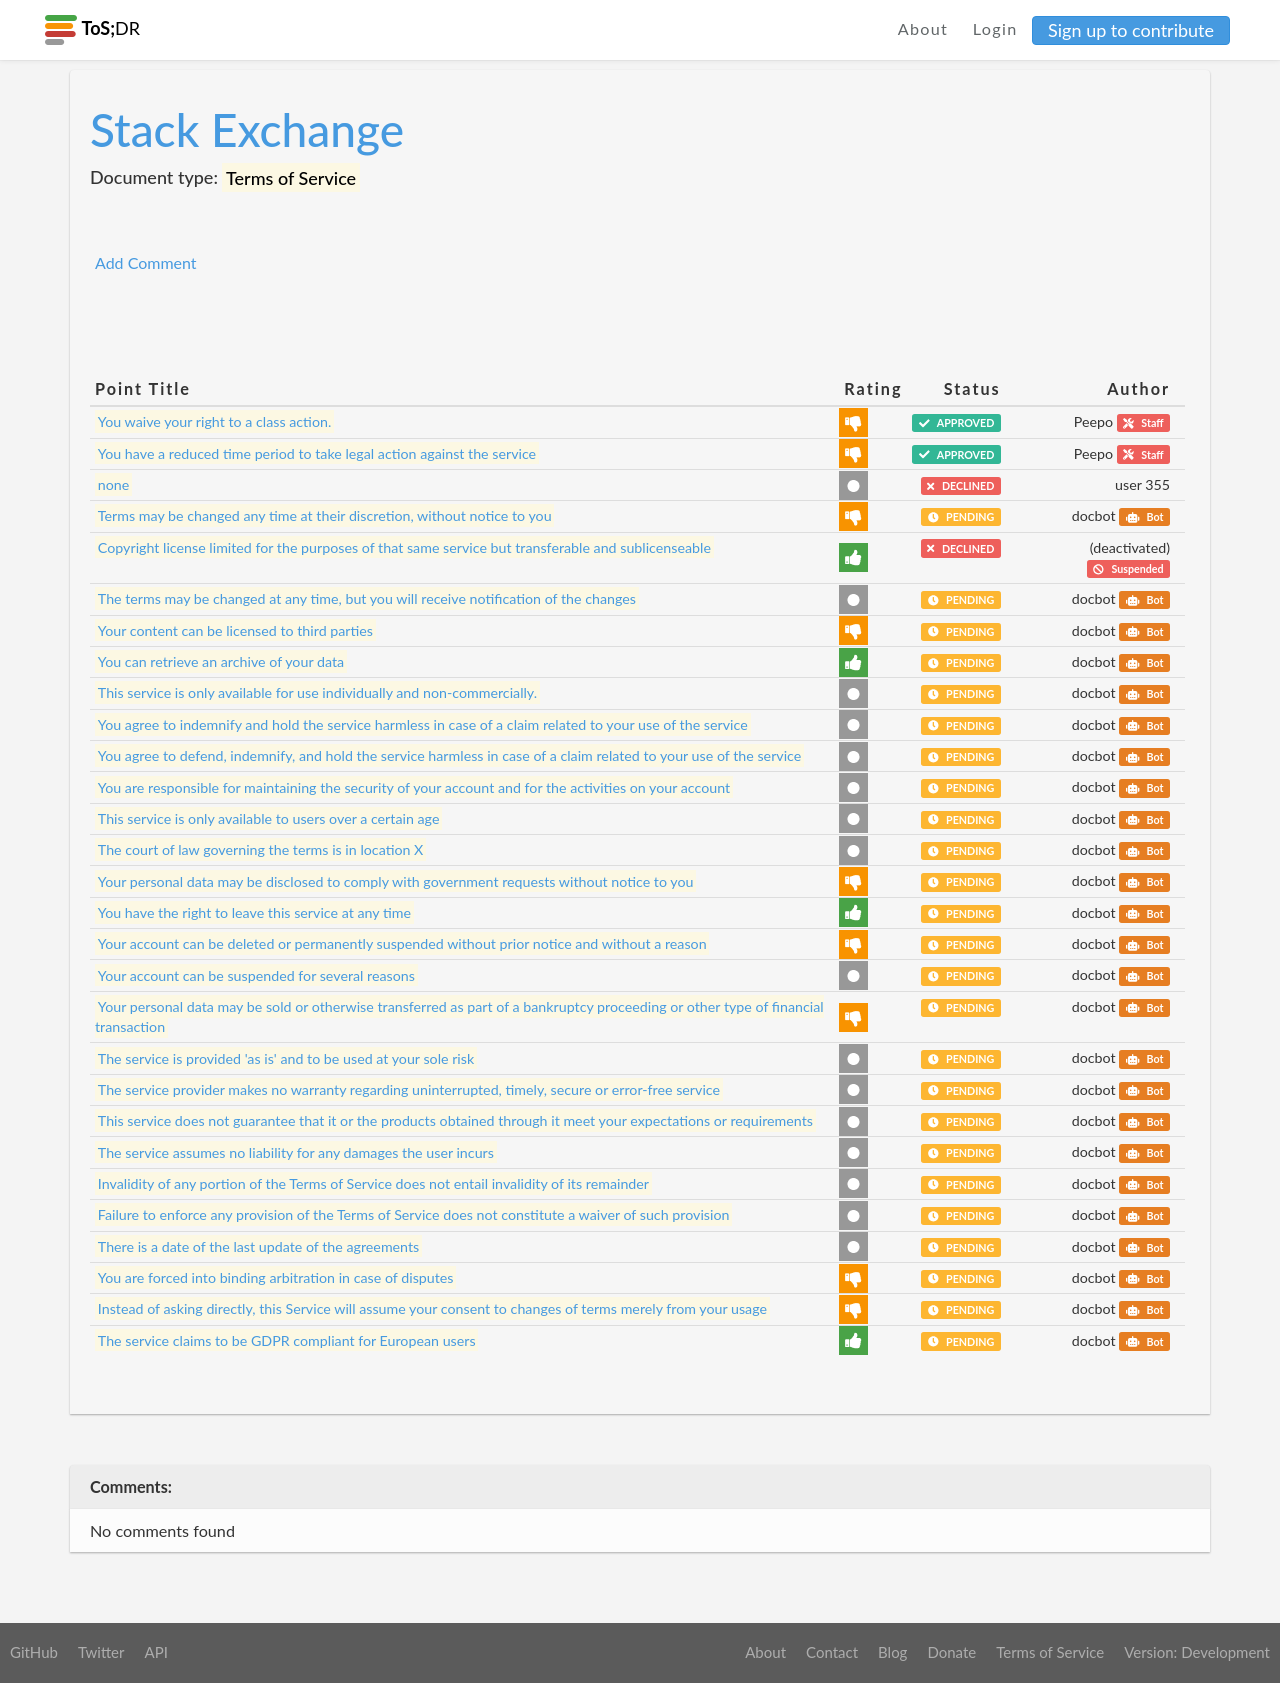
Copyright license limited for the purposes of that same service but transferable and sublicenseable (404, 547)
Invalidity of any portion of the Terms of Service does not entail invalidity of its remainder (373, 1183)
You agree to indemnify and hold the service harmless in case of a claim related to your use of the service (423, 724)
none (114, 484)
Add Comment (146, 262)
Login (995, 28)
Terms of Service (1050, 1652)
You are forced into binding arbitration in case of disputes (276, 1277)
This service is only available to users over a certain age (269, 818)
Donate (951, 1652)
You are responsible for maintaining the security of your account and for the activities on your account (414, 786)
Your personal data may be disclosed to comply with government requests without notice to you (396, 880)
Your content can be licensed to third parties (235, 630)
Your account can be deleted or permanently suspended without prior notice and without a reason (402, 943)
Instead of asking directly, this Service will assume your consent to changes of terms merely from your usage (432, 1308)
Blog (892, 1652)
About (923, 28)
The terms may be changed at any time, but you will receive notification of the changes (367, 598)
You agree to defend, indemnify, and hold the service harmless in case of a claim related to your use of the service (449, 755)
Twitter (101, 1652)
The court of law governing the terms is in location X (261, 849)
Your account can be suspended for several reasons (256, 974)
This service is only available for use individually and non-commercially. (317, 692)
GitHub (34, 1652)
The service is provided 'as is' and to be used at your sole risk (286, 1057)
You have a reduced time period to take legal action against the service (317, 453)
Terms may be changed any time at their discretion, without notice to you (325, 515)
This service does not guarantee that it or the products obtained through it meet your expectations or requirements (455, 1120)
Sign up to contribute (1131, 30)
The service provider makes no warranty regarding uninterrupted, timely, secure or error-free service (409, 1089)
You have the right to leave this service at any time (254, 912)
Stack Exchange (247, 129)
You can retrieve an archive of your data (221, 661)
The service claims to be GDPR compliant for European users (287, 1340)
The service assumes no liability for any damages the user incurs (296, 1151)
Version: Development (1197, 1652)
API (155, 1652)
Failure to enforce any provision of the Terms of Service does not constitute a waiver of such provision (414, 1214)
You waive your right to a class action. (214, 421)
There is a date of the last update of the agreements (258, 1246)
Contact (832, 1652)
